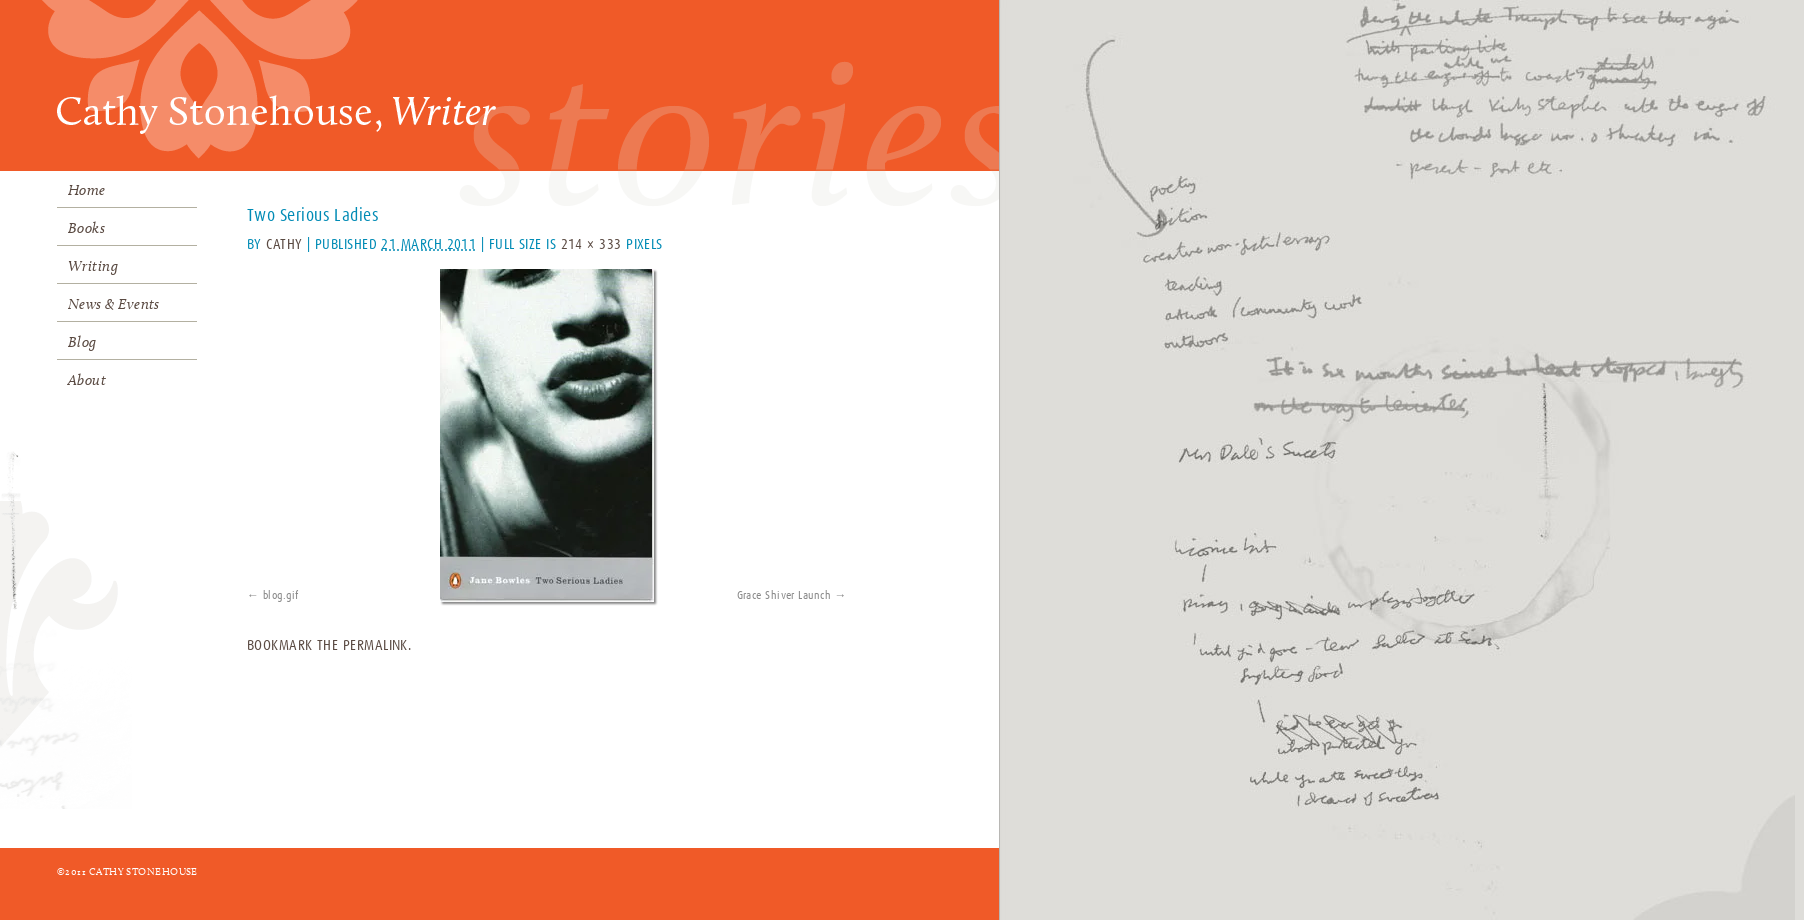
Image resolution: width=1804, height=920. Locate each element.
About (87, 380)
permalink (375, 645)
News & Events (114, 304)
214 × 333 (591, 244)
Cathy (284, 244)
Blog (82, 342)
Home (87, 190)
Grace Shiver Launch (784, 596)
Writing (93, 266)
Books (86, 228)
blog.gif (281, 596)
